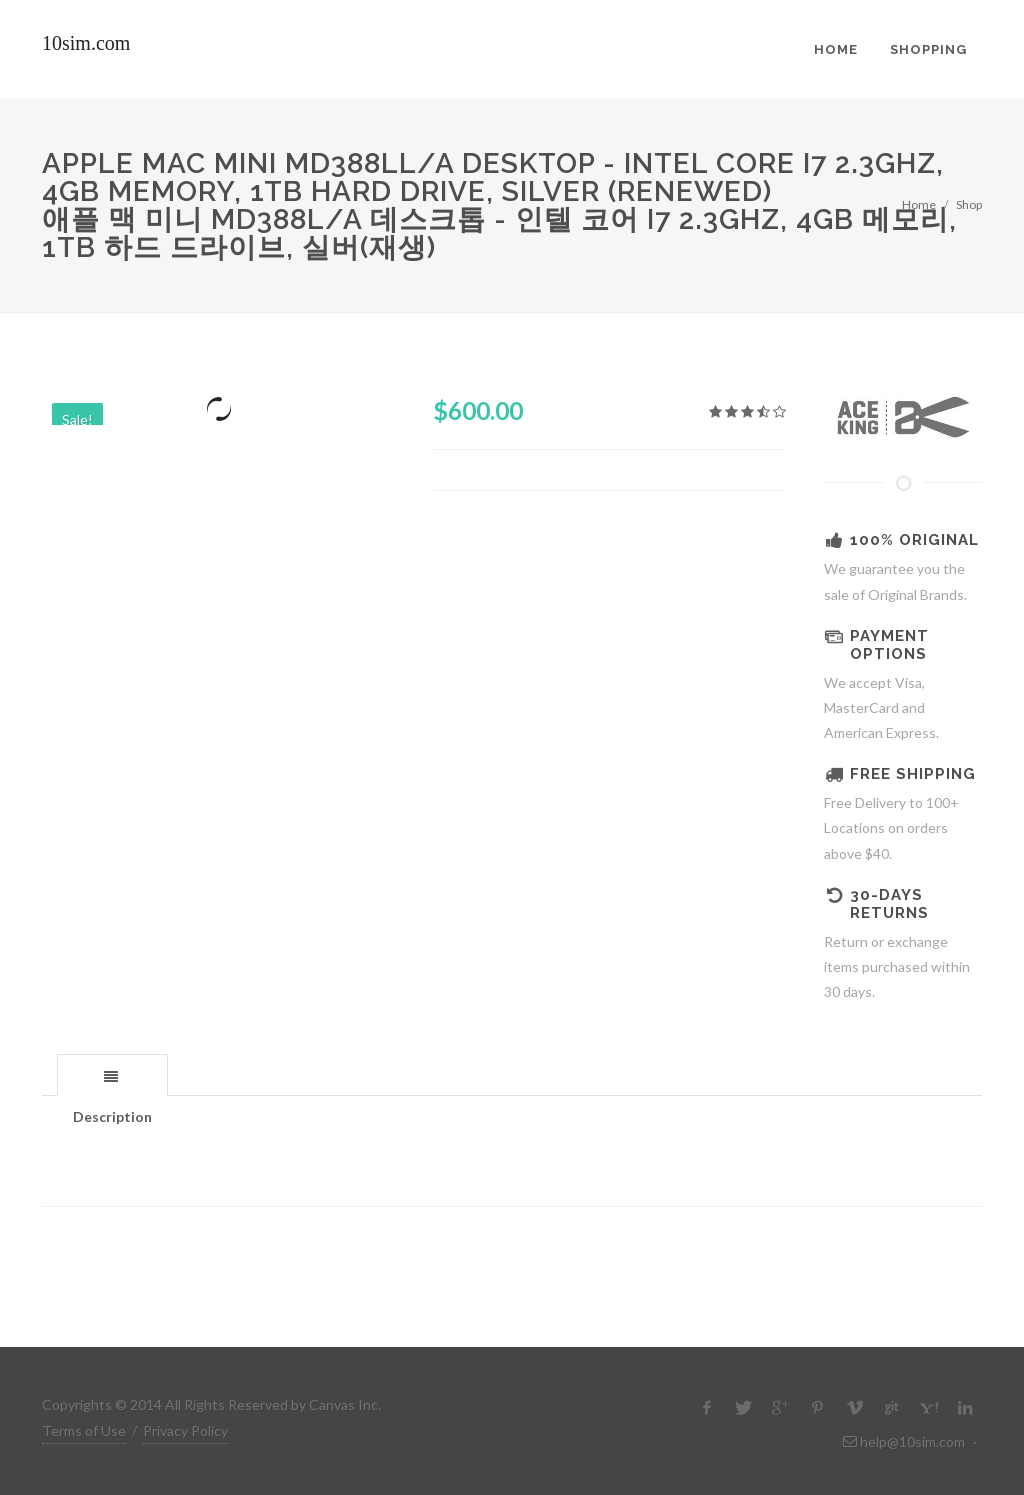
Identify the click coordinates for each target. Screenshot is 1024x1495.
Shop (969, 204)
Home (919, 204)
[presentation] (112, 1076)
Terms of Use (84, 1430)
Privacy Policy (185, 1430)
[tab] (112, 1074)
